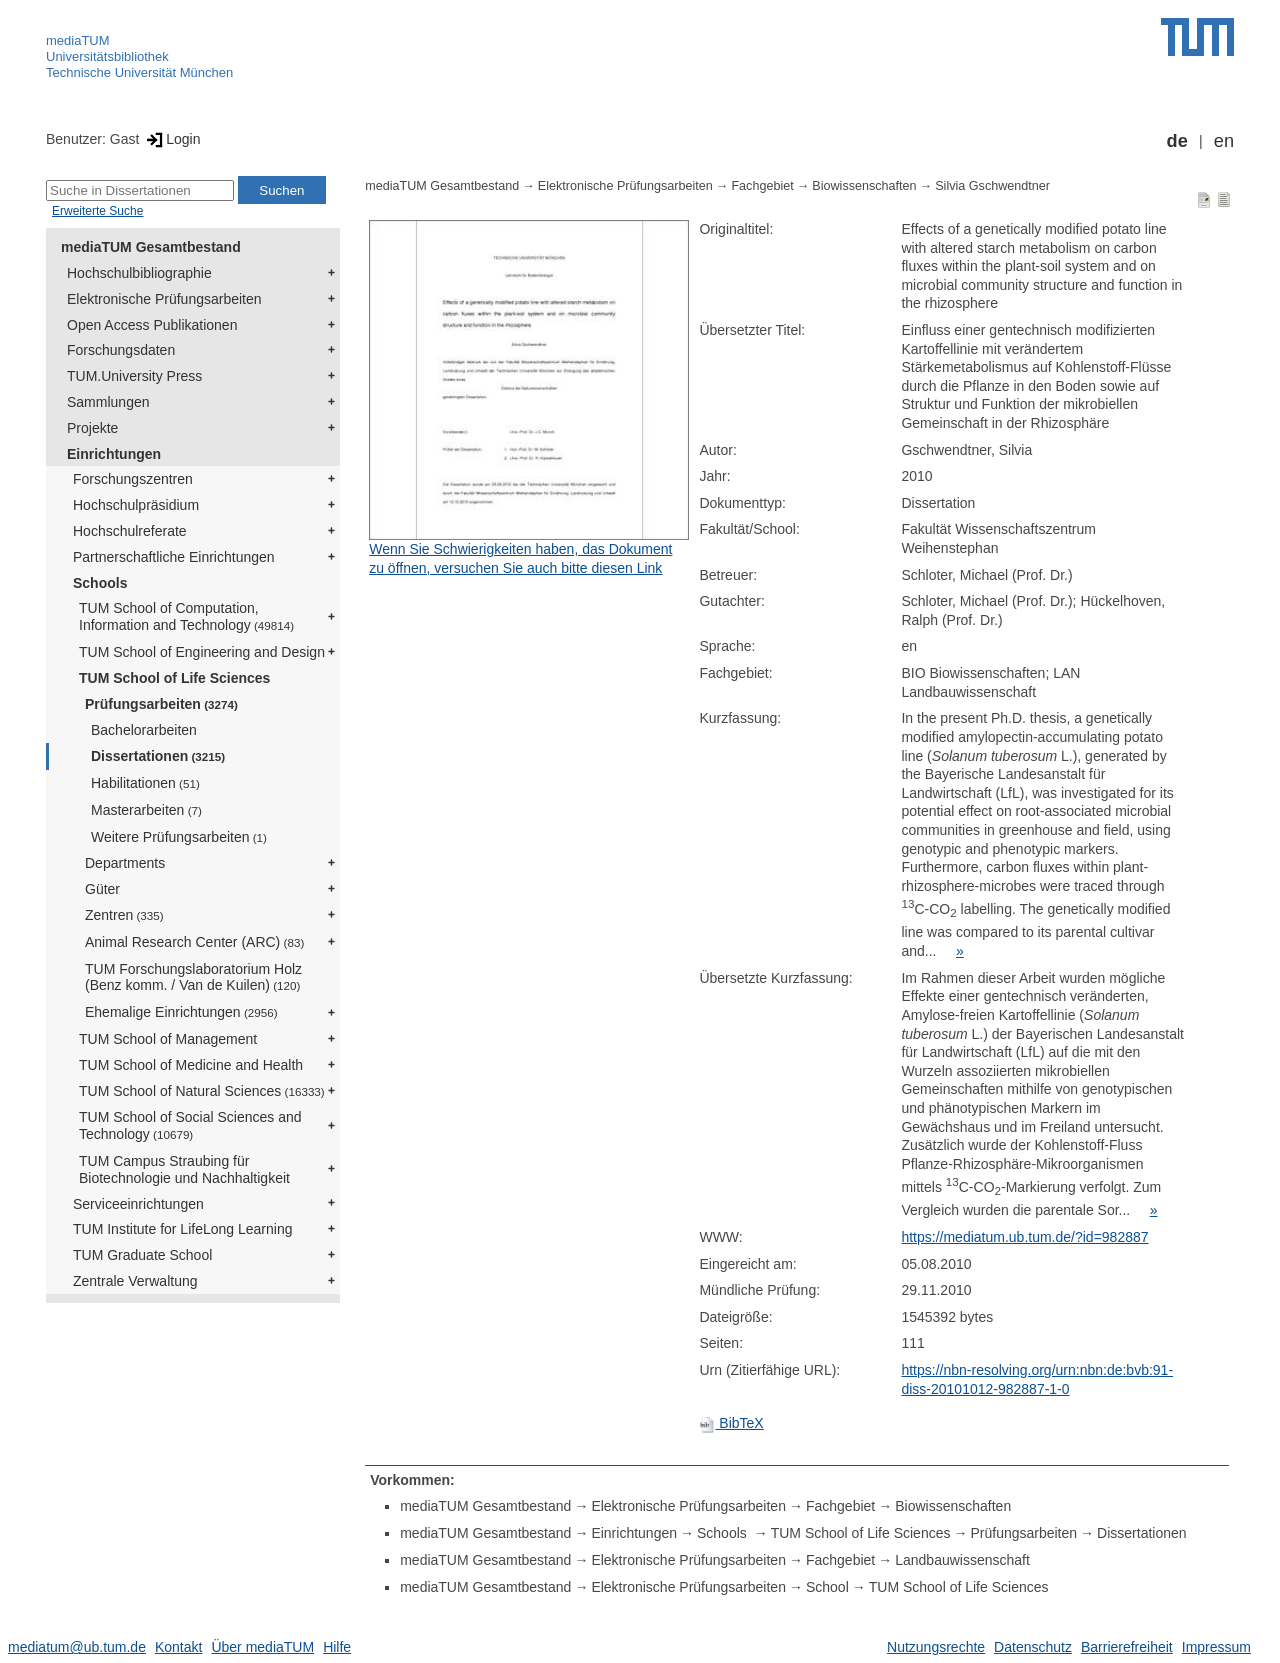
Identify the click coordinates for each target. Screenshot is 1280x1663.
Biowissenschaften (864, 186)
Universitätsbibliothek (107, 56)
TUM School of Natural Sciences (202, 1091)
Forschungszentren (133, 479)
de (1177, 141)
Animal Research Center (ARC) (194, 942)
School (827, 1587)
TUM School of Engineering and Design (202, 652)
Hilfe (337, 1647)
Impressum (1216, 1647)
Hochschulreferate (130, 531)
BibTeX (731, 1423)
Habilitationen (145, 783)
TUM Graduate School (142, 1255)
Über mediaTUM (262, 1647)
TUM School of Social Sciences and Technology (190, 1125)
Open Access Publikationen (152, 325)
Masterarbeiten (146, 810)
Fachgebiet (762, 186)
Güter (102, 889)
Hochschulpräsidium (136, 505)
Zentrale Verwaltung (135, 1281)
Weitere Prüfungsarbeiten (179, 837)
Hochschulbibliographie (139, 273)
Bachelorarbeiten (144, 730)
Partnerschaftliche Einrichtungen (174, 557)
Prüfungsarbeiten (161, 704)
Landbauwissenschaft (962, 1560)
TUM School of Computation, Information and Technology (186, 616)
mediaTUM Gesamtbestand (151, 247)
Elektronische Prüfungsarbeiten (164, 299)
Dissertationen (158, 756)
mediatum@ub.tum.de (77, 1647)
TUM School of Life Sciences (174, 678)
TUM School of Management (168, 1039)
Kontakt (178, 1647)
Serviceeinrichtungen (138, 1204)
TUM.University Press (134, 376)
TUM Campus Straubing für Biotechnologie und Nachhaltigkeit (184, 1169)
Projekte (92, 428)
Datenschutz (1033, 1647)
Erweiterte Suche (97, 211)
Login (171, 139)
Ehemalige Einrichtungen (181, 1012)
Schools (100, 583)
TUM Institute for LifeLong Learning (182, 1229)
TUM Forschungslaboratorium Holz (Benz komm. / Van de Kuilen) (193, 977)
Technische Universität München (139, 72)
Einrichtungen (114, 454)
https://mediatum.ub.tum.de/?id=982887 (1024, 1237)
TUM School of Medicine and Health (191, 1065)
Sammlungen (108, 402)
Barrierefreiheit (1127, 1647)
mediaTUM (78, 40)
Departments (125, 863)
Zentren (124, 915)
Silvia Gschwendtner (992, 186)
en (1224, 141)
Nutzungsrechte (936, 1647)
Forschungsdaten (121, 350)
